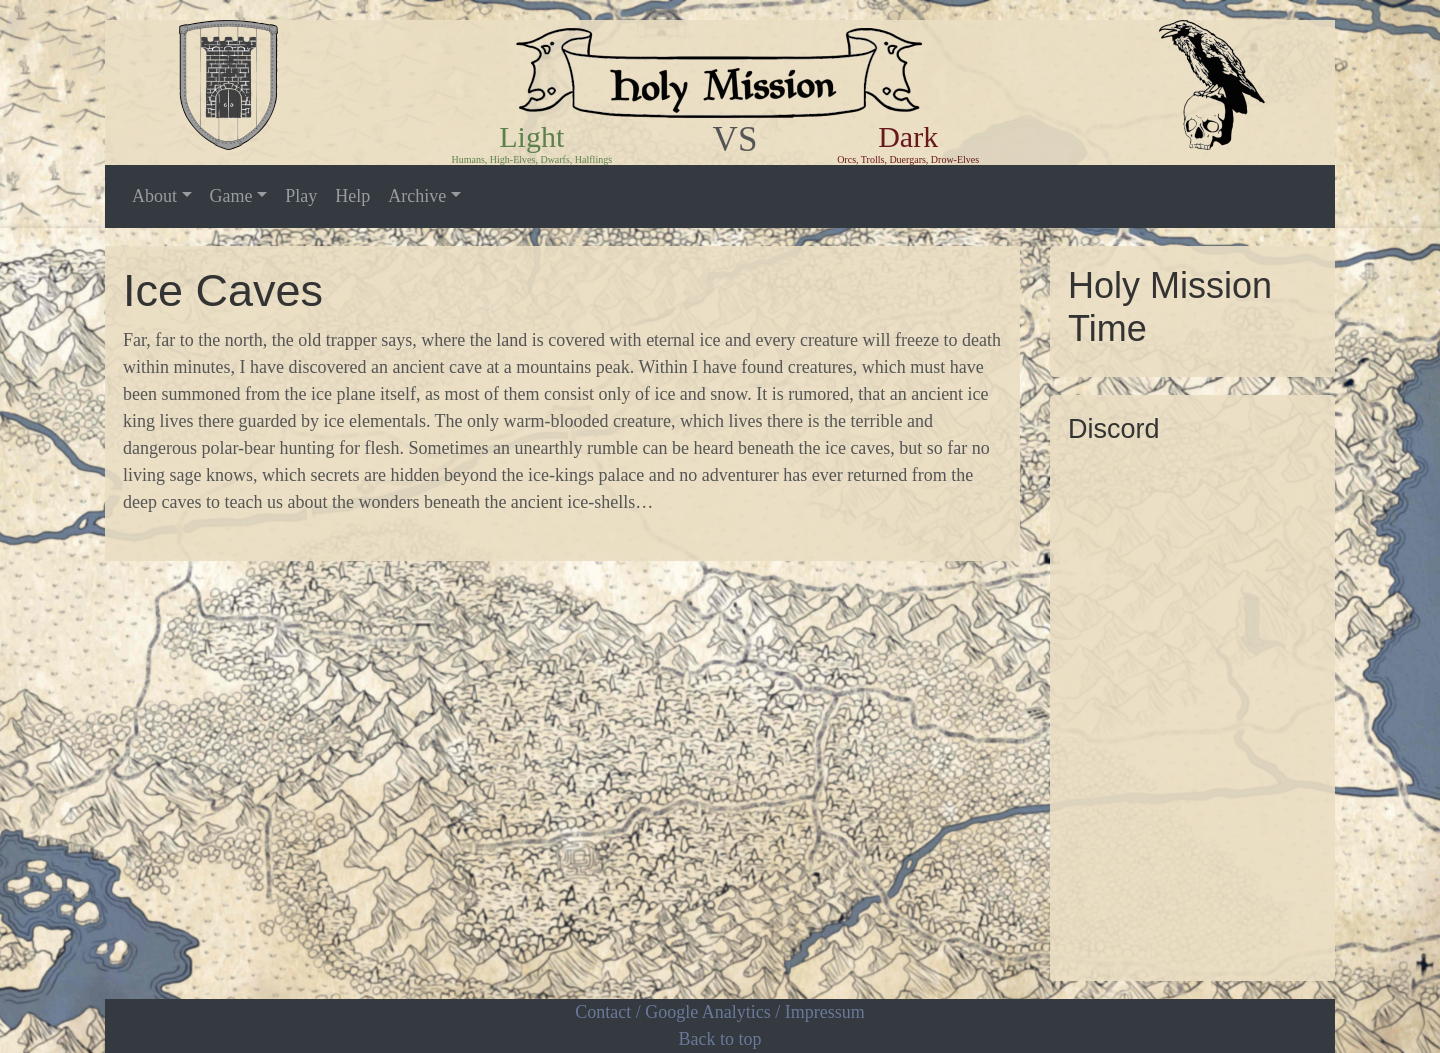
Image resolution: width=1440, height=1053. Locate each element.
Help (352, 196)
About (154, 196)
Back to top (720, 1039)
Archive (417, 196)
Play (301, 196)
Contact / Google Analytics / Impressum (719, 1012)
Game (231, 196)
